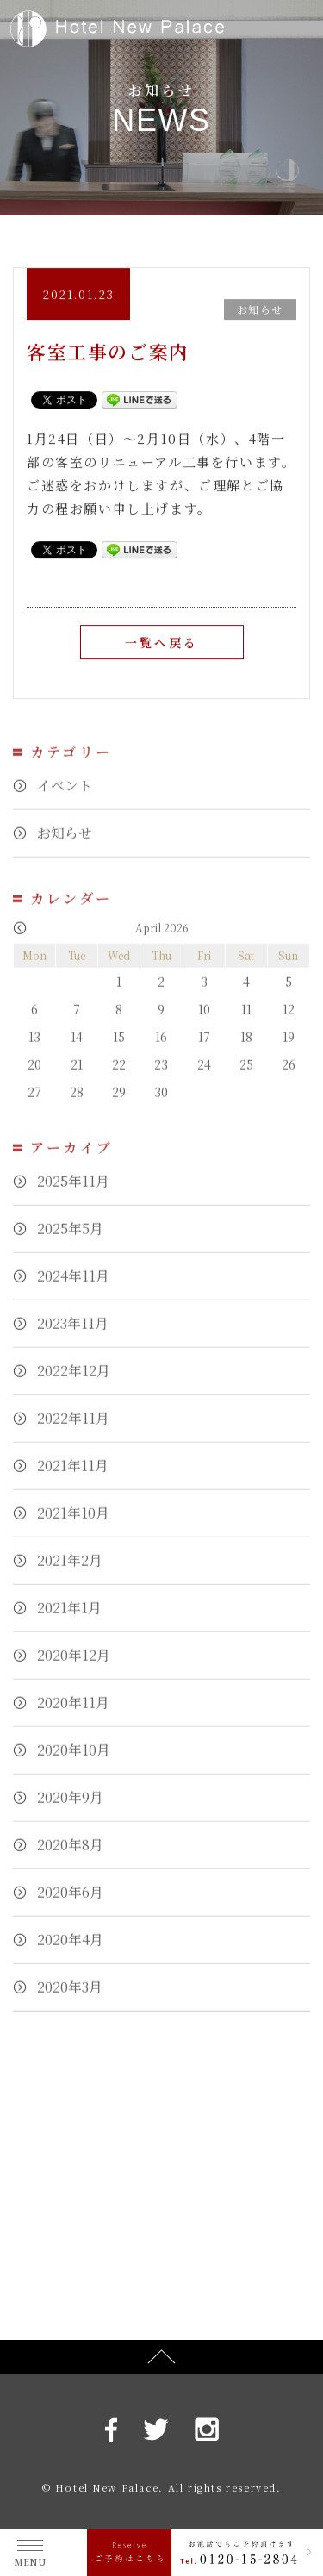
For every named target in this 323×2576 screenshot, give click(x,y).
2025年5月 (70, 1237)
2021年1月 (69, 1616)
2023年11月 (73, 1332)
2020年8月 (70, 1853)
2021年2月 (69, 1569)
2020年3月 (69, 1995)
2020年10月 (73, 1758)
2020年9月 (70, 1806)
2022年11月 (73, 1427)
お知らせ (64, 841)
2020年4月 (70, 1948)
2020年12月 (73, 1664)
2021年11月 (73, 1474)
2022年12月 (73, 1379)
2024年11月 (73, 1284)
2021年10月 (73, 1521)
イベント (64, 794)
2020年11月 (73, 1711)
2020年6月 (70, 1901)
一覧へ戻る (162, 643)
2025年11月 (73, 1190)
